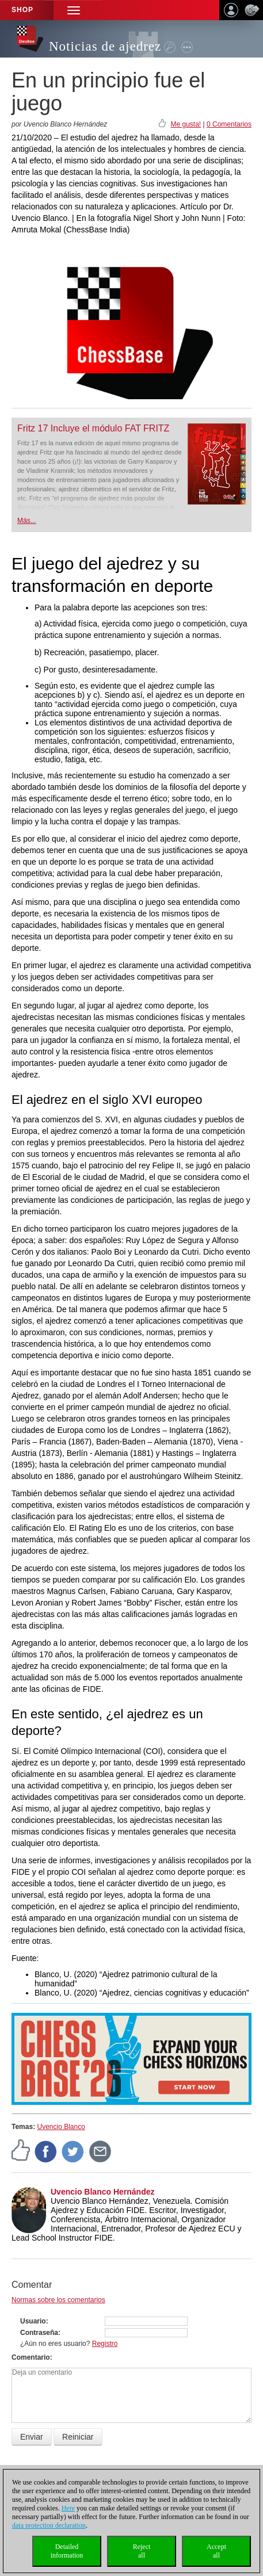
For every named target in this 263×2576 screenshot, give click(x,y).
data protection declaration (49, 2525)
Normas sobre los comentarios (58, 2300)
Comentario (31, 2357)
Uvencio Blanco (61, 2127)
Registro (105, 2344)
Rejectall (142, 2551)
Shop (22, 10)
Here (68, 2508)
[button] (74, 10)
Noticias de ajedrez (105, 46)
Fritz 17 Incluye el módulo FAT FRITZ (93, 428)
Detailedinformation (67, 2551)
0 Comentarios (229, 124)
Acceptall (216, 2551)
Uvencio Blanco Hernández (103, 2191)
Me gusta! (185, 124)
